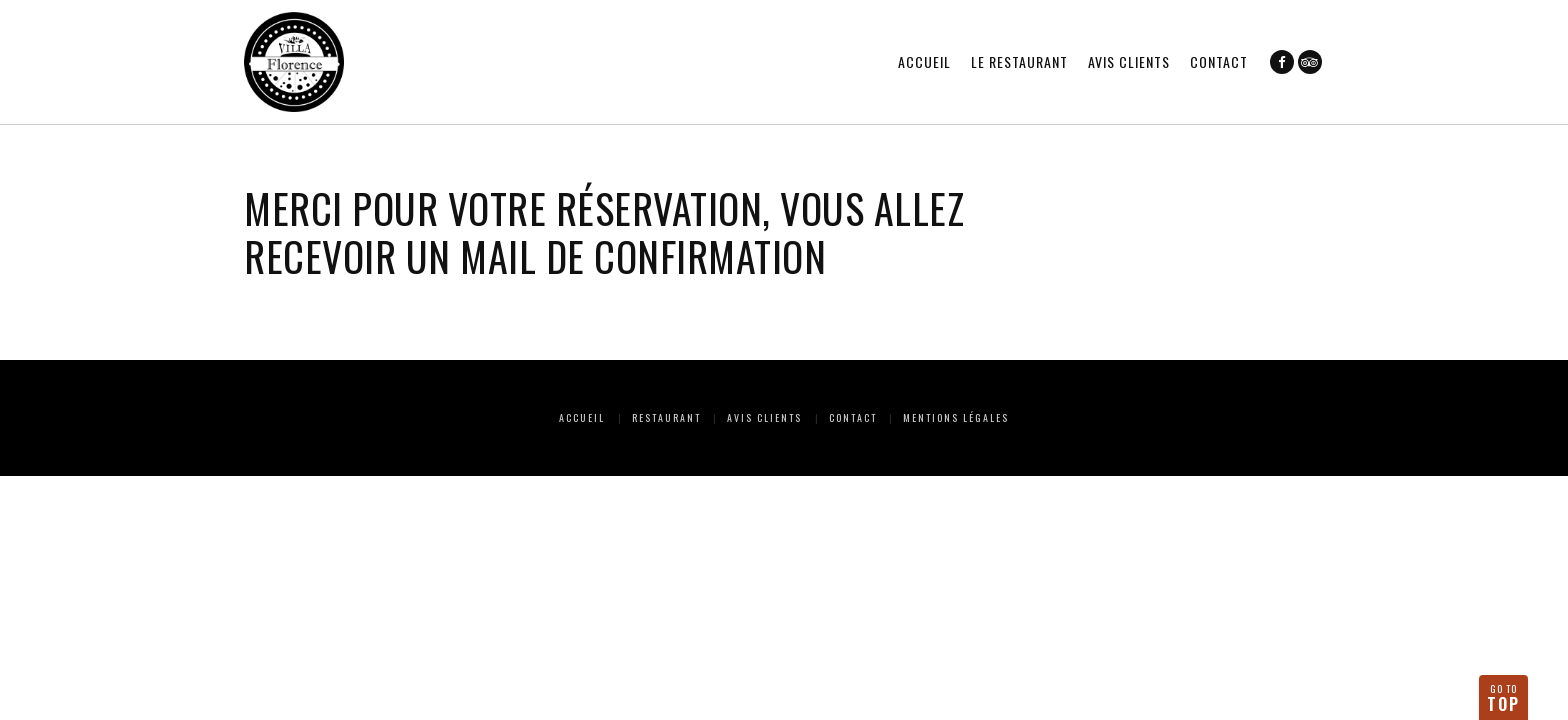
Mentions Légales (956, 417)
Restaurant (666, 417)
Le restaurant (1019, 61)
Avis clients (1129, 61)
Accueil (924, 61)
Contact (1219, 61)
